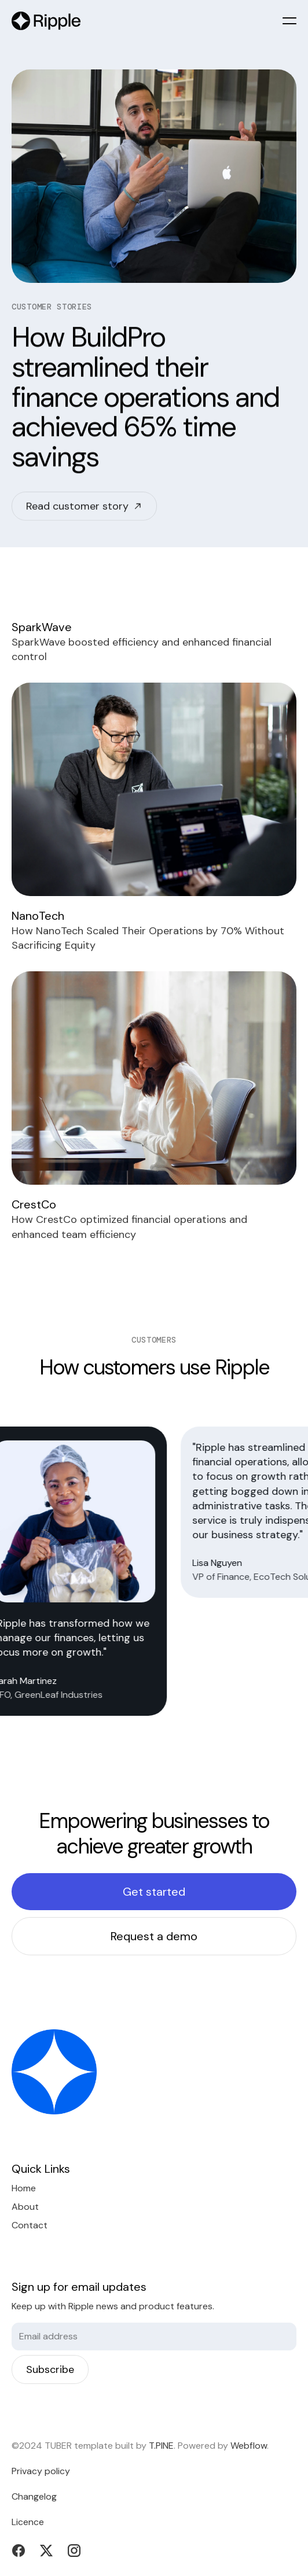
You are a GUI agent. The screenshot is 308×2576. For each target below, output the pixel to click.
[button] (289, 21)
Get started (154, 1891)
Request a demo (154, 1936)
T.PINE (161, 2445)
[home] (46, 21)
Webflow (248, 2445)
